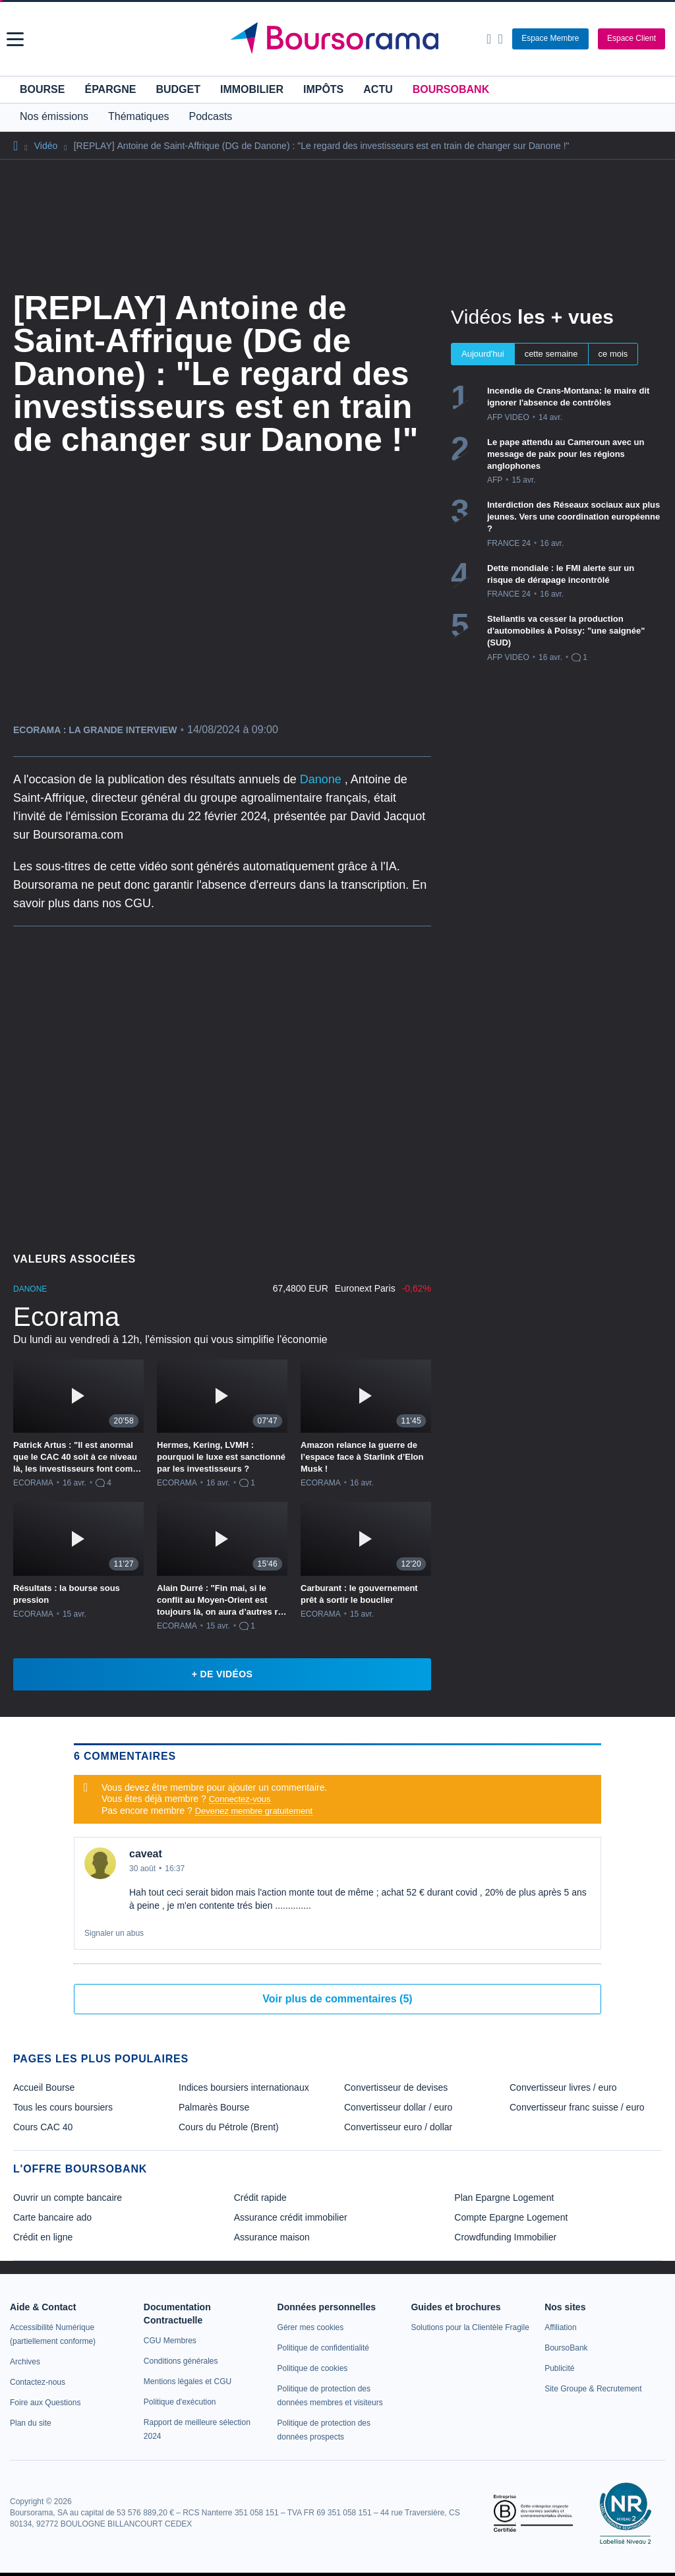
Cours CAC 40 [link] (43, 2127)
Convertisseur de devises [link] (396, 2087)
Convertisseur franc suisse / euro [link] (577, 2107)
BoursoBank (451, 89)
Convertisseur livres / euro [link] (563, 2087)
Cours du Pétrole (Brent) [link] (229, 2127)
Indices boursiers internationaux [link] (244, 2087)
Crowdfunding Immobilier (505, 2237)
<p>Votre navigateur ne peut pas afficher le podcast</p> (222, 1085)
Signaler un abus (114, 1933)
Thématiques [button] (138, 116)
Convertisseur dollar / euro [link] (398, 2107)
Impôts (323, 89)
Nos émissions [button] (54, 116)
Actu (377, 89)
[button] (15, 39)
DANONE (30, 1289)
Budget (178, 89)
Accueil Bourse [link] (43, 2087)
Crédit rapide (260, 2197)
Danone (322, 779)
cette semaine (551, 354)
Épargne (110, 89)
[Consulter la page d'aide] (500, 38)
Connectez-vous (240, 1799)
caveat (145, 1853)
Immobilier (251, 89)
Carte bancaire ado (52, 2217)
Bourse (42, 89)
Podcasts (211, 116)
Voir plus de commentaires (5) (337, 1998)
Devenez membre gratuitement (253, 1811)
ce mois (613, 354)
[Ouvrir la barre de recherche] (488, 38)
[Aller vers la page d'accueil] (339, 39)
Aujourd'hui (482, 354)
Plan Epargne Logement (504, 2197)
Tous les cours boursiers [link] (63, 2107)
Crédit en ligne (43, 2237)
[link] (25, 2361)
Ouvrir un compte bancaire (67, 2197)
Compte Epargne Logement (511, 2217)
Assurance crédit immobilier (290, 2217)
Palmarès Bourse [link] (214, 2107)
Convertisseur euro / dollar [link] (398, 2127)
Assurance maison (272, 2237)
